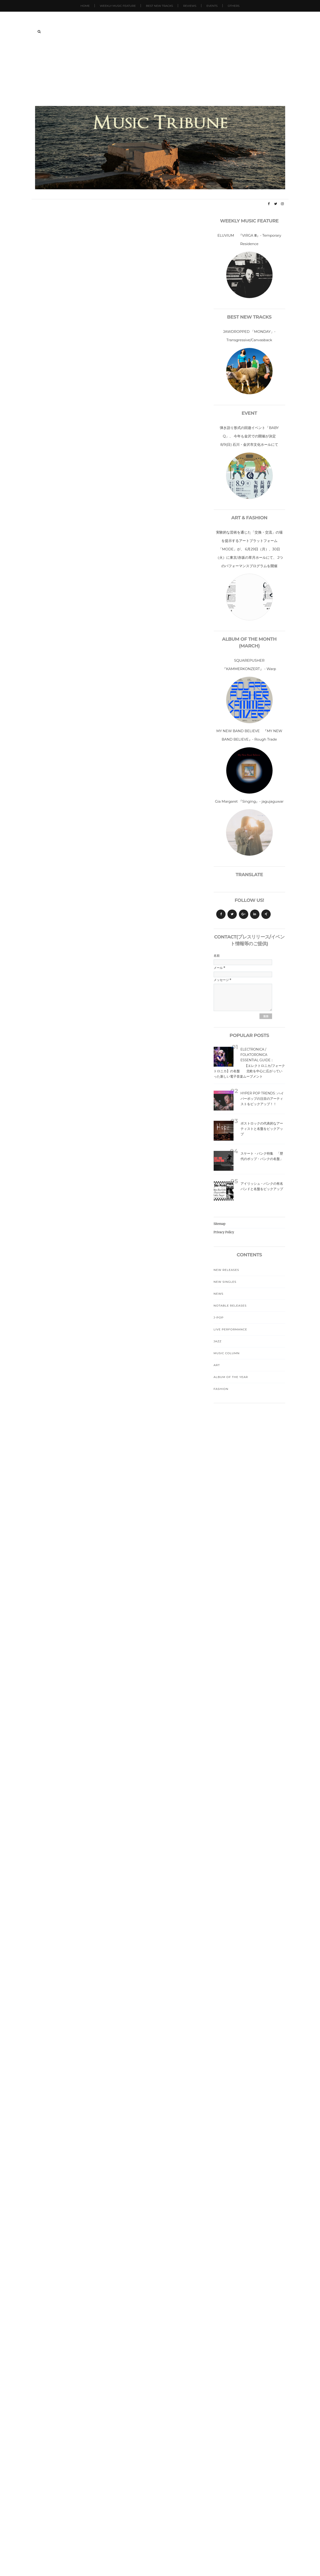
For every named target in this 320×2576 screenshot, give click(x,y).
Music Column (227, 1353)
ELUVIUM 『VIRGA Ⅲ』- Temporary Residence (249, 239)
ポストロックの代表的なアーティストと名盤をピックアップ (262, 1128)
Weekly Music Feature (118, 5)
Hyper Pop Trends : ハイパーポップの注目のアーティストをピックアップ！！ (262, 1098)
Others (233, 5)
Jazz (218, 1341)
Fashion (221, 1389)
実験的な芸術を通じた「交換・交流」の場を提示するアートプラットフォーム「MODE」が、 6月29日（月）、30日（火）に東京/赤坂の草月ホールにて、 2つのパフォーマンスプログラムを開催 (249, 549)
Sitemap (220, 1224)
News (218, 1293)
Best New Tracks (159, 5)
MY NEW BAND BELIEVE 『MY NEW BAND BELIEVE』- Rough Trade (249, 735)
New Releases (226, 1270)
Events (212, 5)
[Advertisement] (160, 71)
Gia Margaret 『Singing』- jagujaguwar (249, 801)
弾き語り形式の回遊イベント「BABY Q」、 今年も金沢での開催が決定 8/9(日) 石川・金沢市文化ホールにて (251, 436)
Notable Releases (230, 1305)
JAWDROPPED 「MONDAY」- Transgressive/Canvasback (249, 335)
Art (217, 1365)
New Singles (225, 1281)
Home (85, 5)
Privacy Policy (224, 1232)
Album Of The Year (231, 1377)
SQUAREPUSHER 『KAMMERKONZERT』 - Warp (249, 664)
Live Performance (230, 1329)
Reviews (189, 5)
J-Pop (219, 1317)
